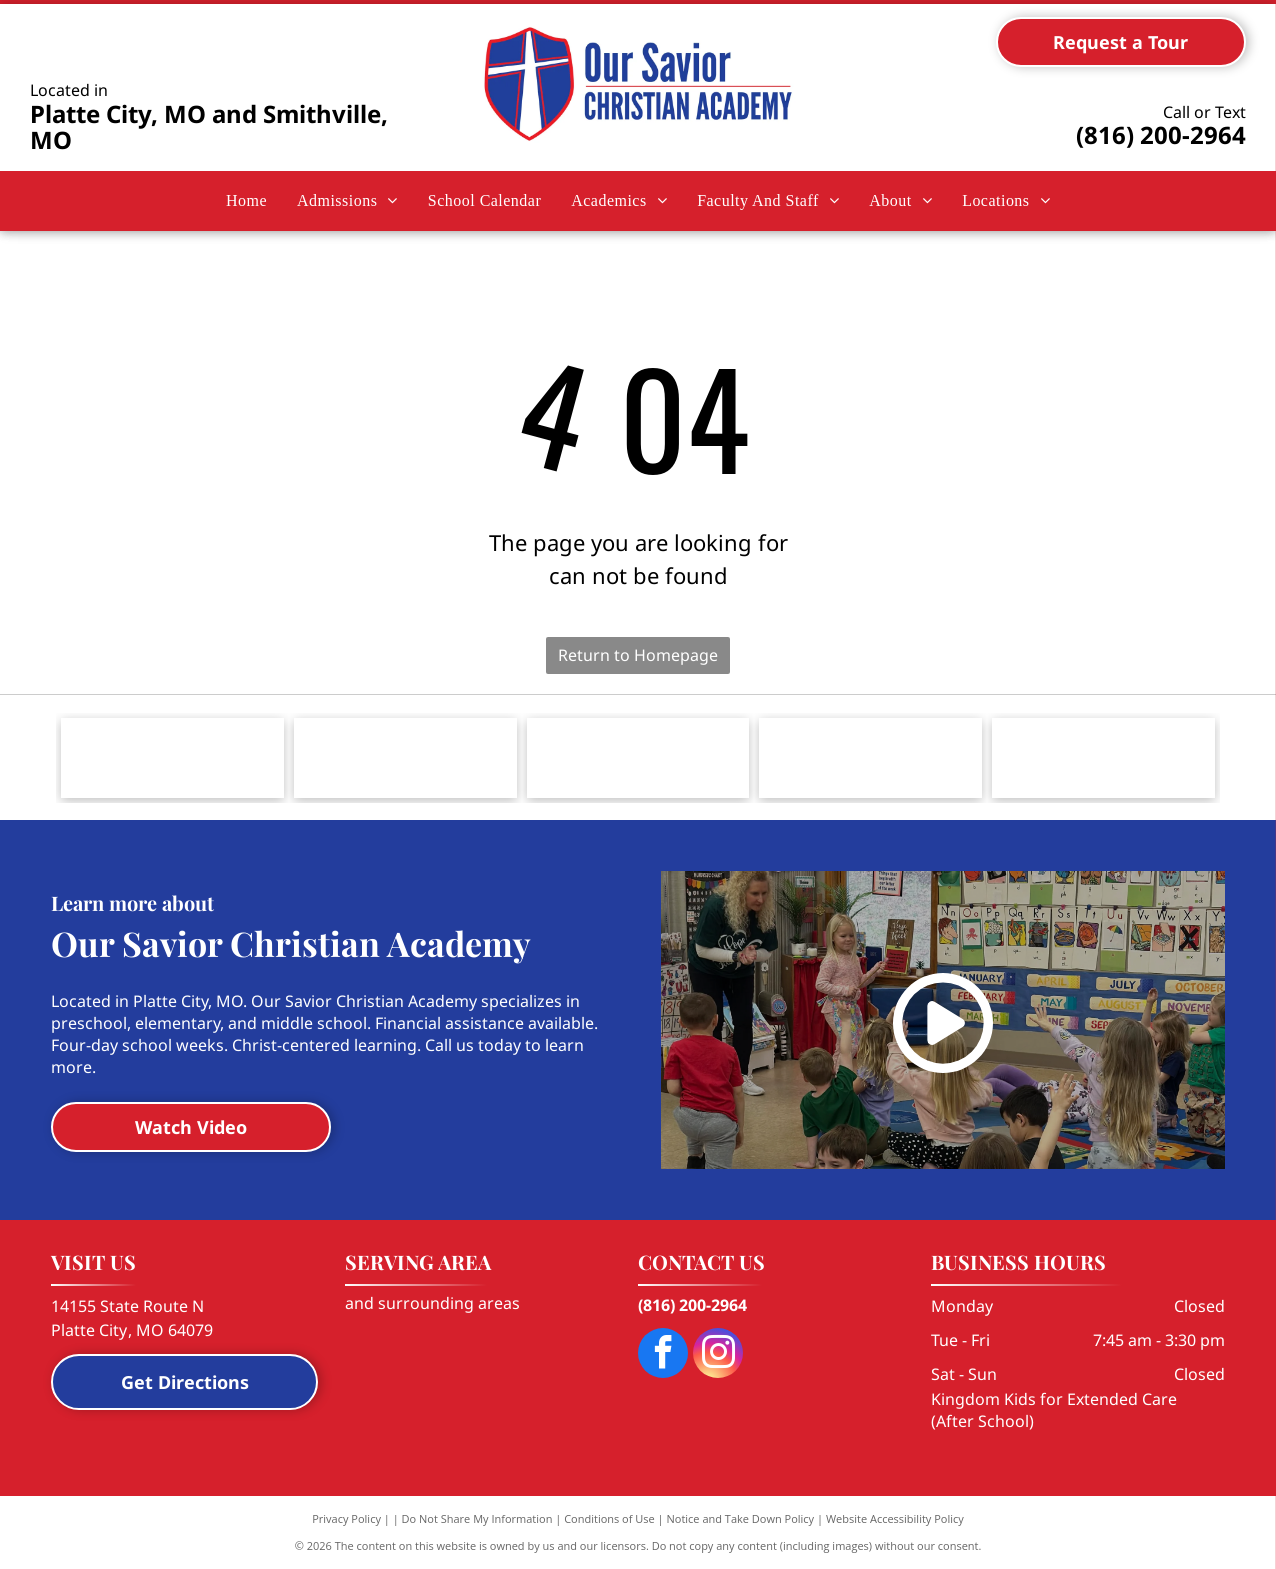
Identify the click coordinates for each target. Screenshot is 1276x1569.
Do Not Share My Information (477, 1518)
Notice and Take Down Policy (741, 1518)
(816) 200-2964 (1161, 134)
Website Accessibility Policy (895, 1518)
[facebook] (663, 1355)
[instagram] (718, 1355)
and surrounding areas (432, 1303)
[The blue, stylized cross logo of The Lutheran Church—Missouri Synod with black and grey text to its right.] (172, 758)
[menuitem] (246, 201)
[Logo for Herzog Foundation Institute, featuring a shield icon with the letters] (1103, 758)
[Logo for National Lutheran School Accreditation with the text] (870, 758)
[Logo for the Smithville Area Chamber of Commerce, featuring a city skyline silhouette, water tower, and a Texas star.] (405, 758)
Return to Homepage (638, 655)
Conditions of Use (609, 1518)
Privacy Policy (346, 1518)
